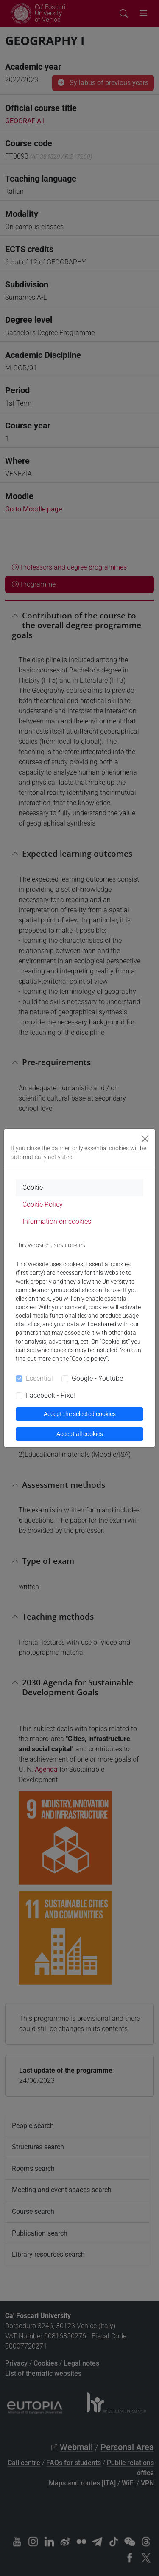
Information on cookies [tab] (56, 1221)
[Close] (145, 1139)
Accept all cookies (79, 1433)
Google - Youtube (97, 1378)
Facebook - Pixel (50, 1395)
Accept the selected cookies (80, 1413)
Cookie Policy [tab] (42, 1204)
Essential (39, 1378)
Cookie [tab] (32, 1187)
